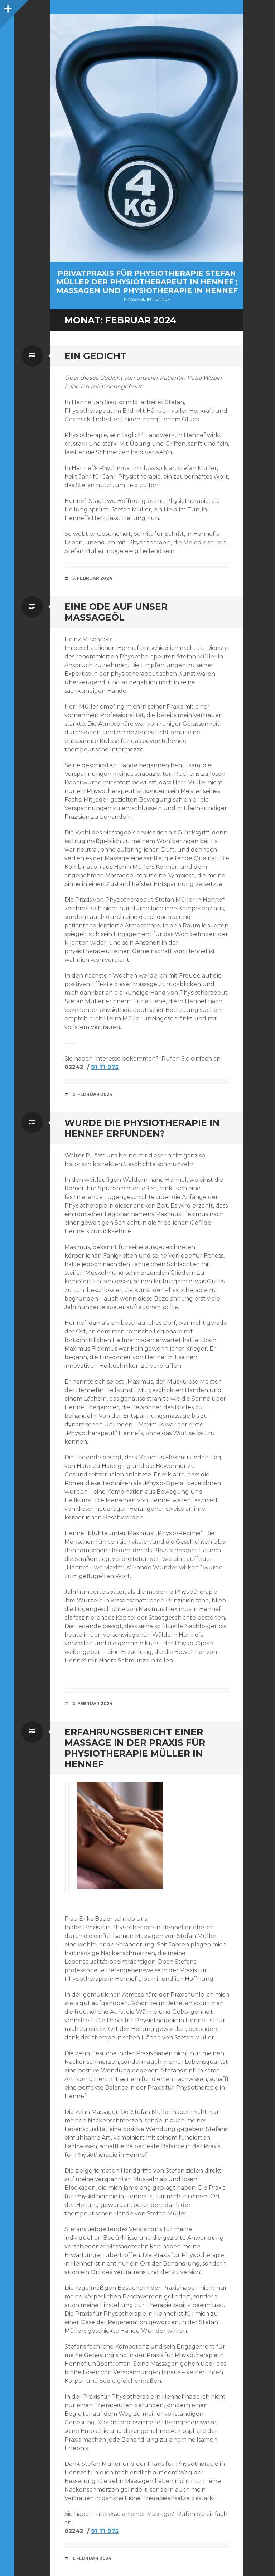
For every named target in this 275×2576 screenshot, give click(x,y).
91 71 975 (105, 1067)
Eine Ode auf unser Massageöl (116, 612)
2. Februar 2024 (92, 1703)
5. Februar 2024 (92, 578)
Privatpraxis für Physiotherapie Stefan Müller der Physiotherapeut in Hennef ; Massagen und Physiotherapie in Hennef (147, 282)
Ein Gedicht (95, 356)
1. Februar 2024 (92, 2558)
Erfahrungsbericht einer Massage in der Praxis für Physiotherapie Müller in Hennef (134, 1748)
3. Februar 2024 (92, 1094)
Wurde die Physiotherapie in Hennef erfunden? (141, 1128)
